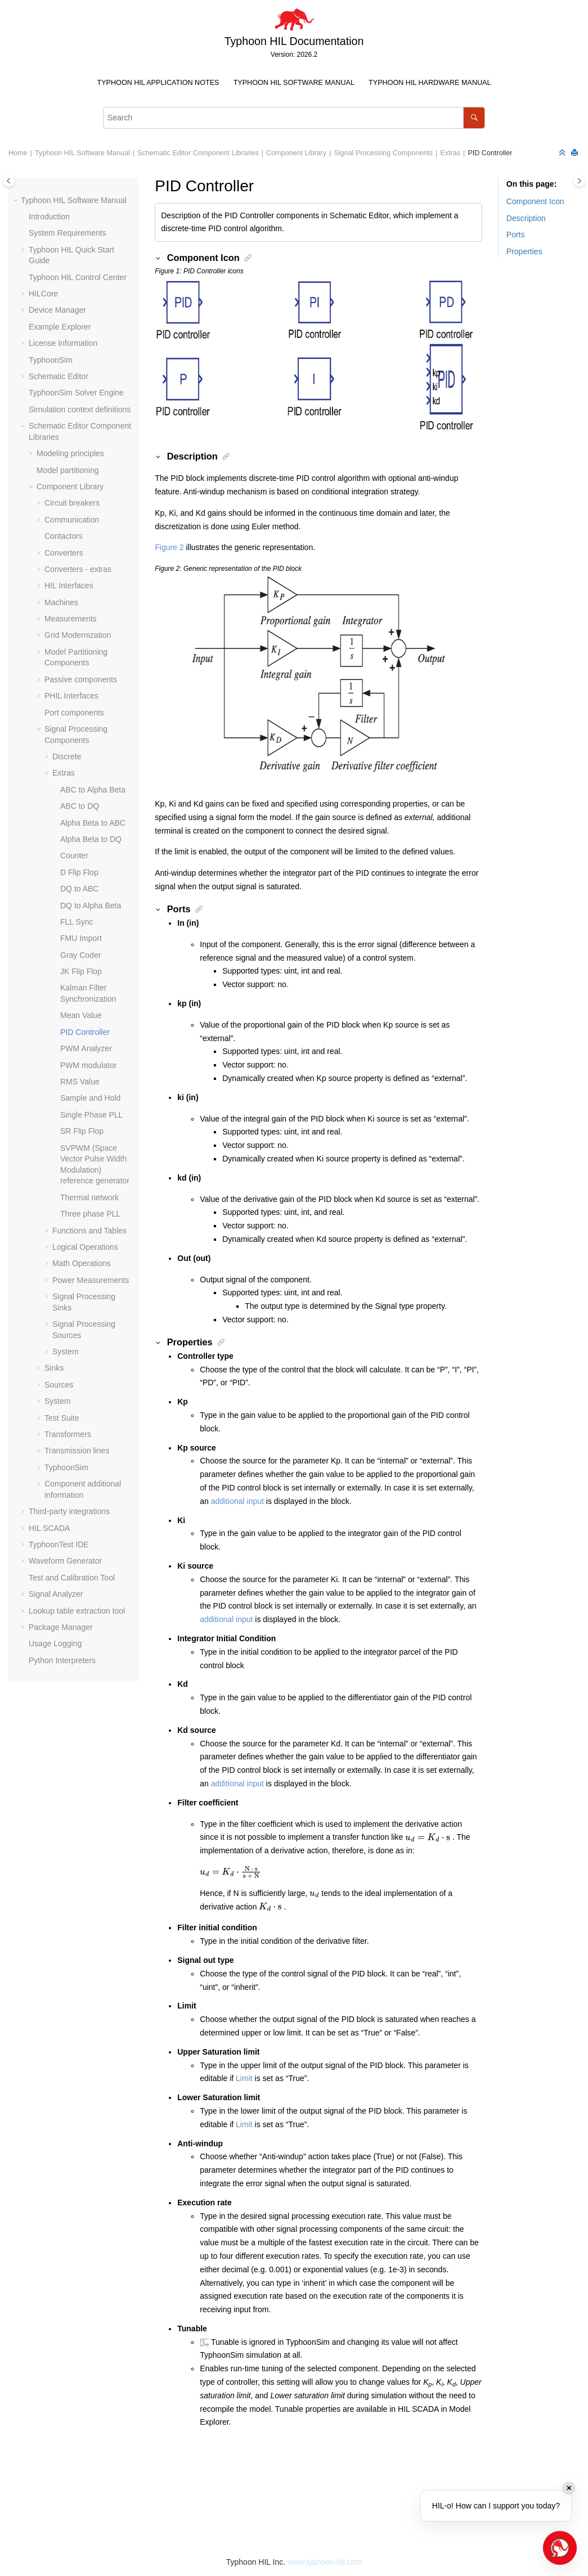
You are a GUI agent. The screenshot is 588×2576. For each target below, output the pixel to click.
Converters (63, 552)
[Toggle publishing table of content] (9, 181)
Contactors (63, 536)
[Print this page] (576, 153)
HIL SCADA (49, 1528)
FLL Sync (76, 921)
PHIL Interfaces (71, 695)
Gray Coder (80, 955)
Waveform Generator (65, 1560)
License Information (63, 343)
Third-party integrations (69, 1511)
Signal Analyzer (56, 1593)
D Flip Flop (79, 872)
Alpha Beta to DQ (91, 839)
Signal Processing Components (383, 153)
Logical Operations (85, 1246)
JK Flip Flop (81, 971)
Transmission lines (76, 1450)
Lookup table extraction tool (77, 1610)
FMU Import (81, 938)
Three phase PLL (90, 1213)
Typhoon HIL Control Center (78, 277)
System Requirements (67, 232)
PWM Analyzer (86, 1048)
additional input (237, 1501)
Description (526, 218)
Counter (74, 855)
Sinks (54, 1367)
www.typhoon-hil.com (325, 2561)
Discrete (66, 756)
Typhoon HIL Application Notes (158, 83)
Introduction (49, 216)
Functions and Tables (89, 1230)
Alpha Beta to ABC (92, 822)
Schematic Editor (58, 376)
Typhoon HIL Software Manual (294, 83)
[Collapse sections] (563, 153)
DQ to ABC (79, 888)
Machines (61, 602)
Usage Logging (55, 1643)
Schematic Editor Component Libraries (198, 153)
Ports (515, 234)
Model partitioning (68, 470)
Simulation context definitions (80, 409)
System (65, 1351)
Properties (524, 251)
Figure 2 (169, 547)
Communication (71, 519)
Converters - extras (77, 569)
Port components (74, 712)
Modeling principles (70, 453)
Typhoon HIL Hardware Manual (430, 83)
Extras (450, 153)
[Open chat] (560, 2548)
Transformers (67, 1434)
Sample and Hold (90, 1097)
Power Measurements (90, 1280)
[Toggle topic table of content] (579, 181)
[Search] (474, 118)
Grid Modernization (77, 635)
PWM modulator (88, 1065)
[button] (16, 200)
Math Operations (81, 1263)
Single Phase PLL (91, 1114)
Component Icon (535, 201)
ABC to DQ (79, 805)
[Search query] (294, 118)
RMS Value (80, 1081)
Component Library (296, 153)
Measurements (70, 618)
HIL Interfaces (68, 585)
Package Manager (61, 1627)
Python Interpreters (62, 1660)
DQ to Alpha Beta (90, 905)
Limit (244, 2078)
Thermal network (89, 1197)
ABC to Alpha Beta (92, 789)
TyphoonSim (51, 359)
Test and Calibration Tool (72, 1577)
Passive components (80, 679)
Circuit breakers (72, 502)
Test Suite (61, 1417)
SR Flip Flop (82, 1131)
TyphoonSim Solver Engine (76, 392)
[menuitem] (158, 83)
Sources (58, 1384)
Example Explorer (60, 326)
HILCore (43, 293)
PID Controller (490, 153)
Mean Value (81, 1015)
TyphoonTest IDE (59, 1544)
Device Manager (57, 309)
